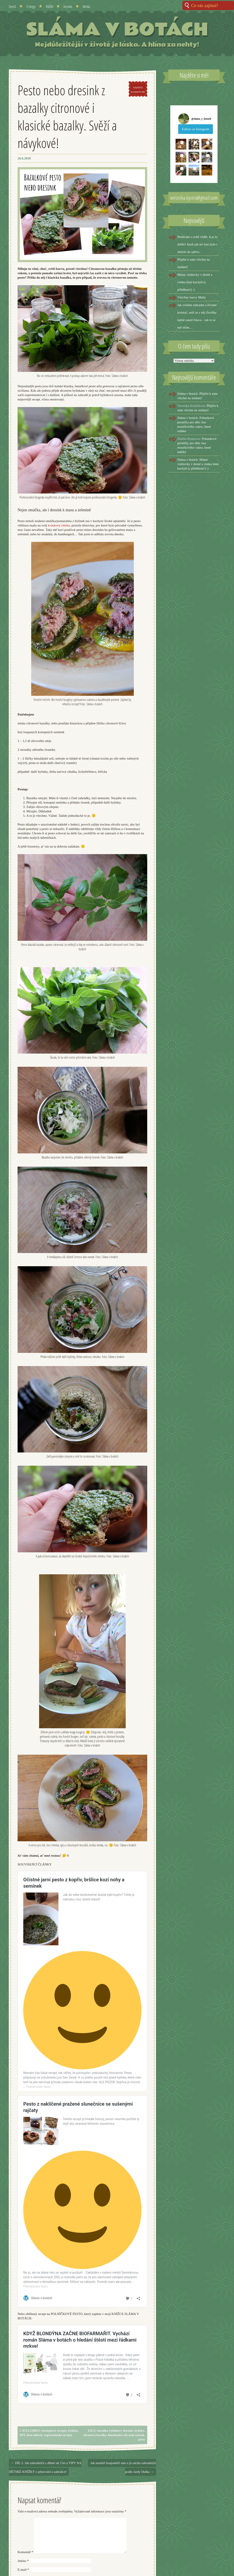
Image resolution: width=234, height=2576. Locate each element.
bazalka (103, 2430)
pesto (141, 2439)
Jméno (23, 2561)
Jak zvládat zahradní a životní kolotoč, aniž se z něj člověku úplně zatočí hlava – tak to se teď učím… (196, 316)
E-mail (23, 2569)
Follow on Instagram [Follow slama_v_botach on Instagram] (195, 129)
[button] (181, 144)
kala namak (136, 2435)
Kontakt (67, 6)
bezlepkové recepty (54, 2430)
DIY (22, 2435)
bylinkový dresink (121, 2430)
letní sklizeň (34, 2435)
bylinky (73, 2430)
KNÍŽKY (49, 6)
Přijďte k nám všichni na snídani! (193, 263)
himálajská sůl (117, 2435)
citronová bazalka (95, 2435)
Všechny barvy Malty (191, 297)
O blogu (31, 6)
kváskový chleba (59, 525)
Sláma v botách (117, 30)
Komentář (25, 2552)
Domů (12, 6)
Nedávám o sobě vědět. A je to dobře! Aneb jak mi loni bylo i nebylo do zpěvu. (197, 244)
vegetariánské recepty (58, 2435)
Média (86, 6)
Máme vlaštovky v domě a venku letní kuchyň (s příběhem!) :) (194, 282)
